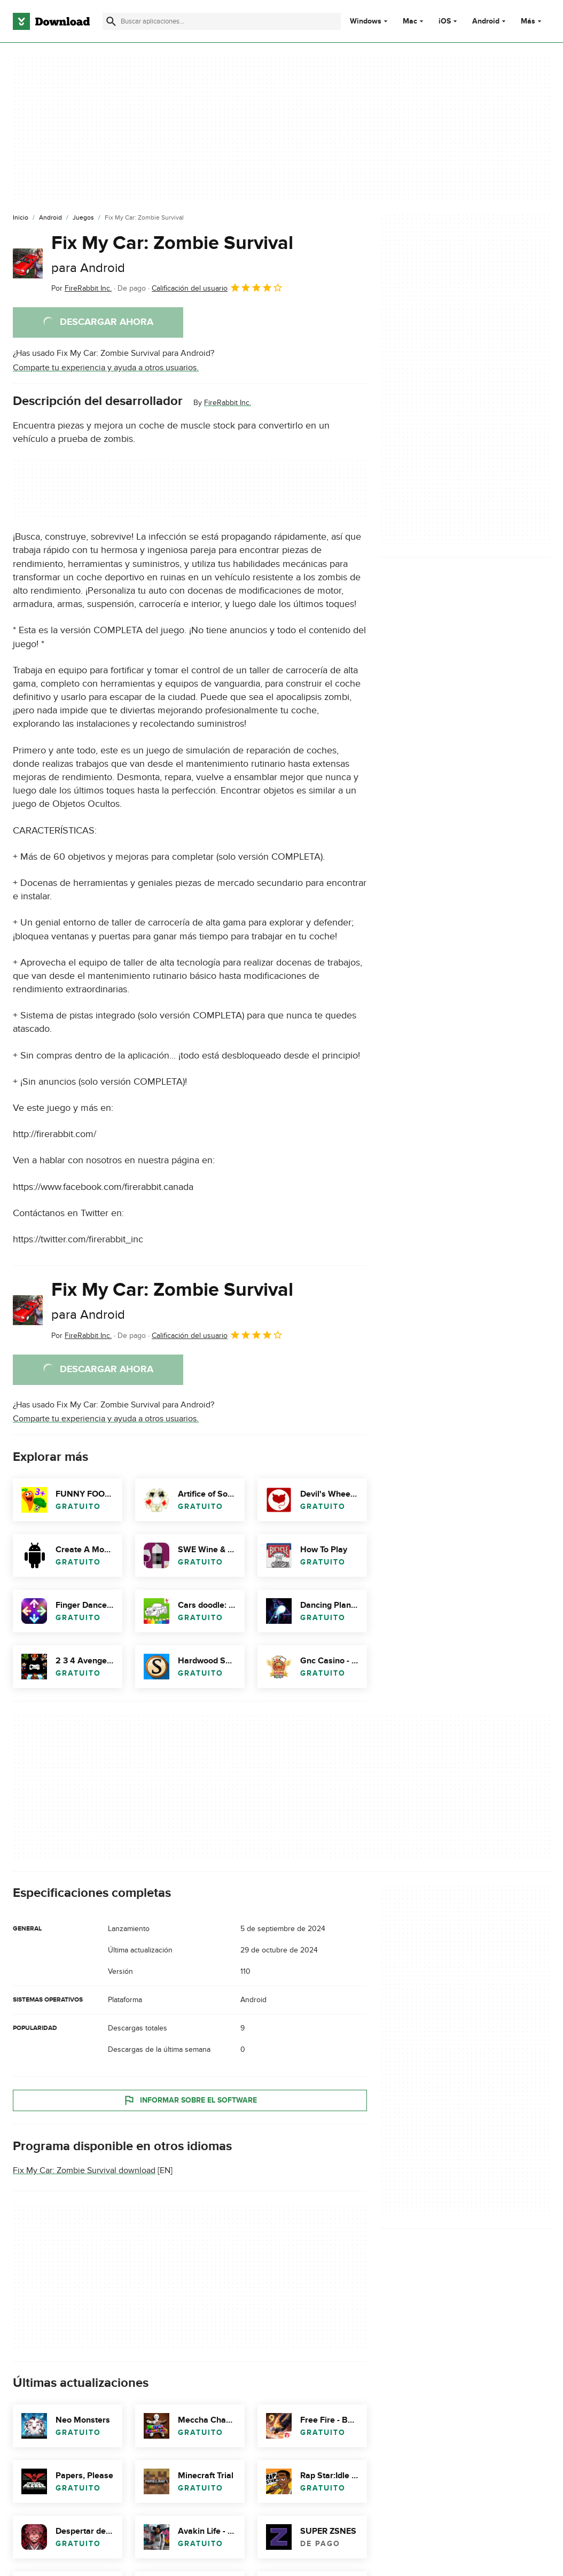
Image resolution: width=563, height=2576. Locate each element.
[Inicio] (20, 218)
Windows (365, 21)
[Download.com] (51, 21)
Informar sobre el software (190, 2100)
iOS (445, 21)
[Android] (50, 218)
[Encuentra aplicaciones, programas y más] (222, 21)
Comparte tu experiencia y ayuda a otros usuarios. (106, 367)
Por (81, 288)
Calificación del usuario (217, 287)
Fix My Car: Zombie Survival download (84, 2170)
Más (532, 21)
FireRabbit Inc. (227, 402)
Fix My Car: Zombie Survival (172, 253)
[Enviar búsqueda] (111, 21)
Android (485, 21)
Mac (410, 21)
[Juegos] (83, 218)
